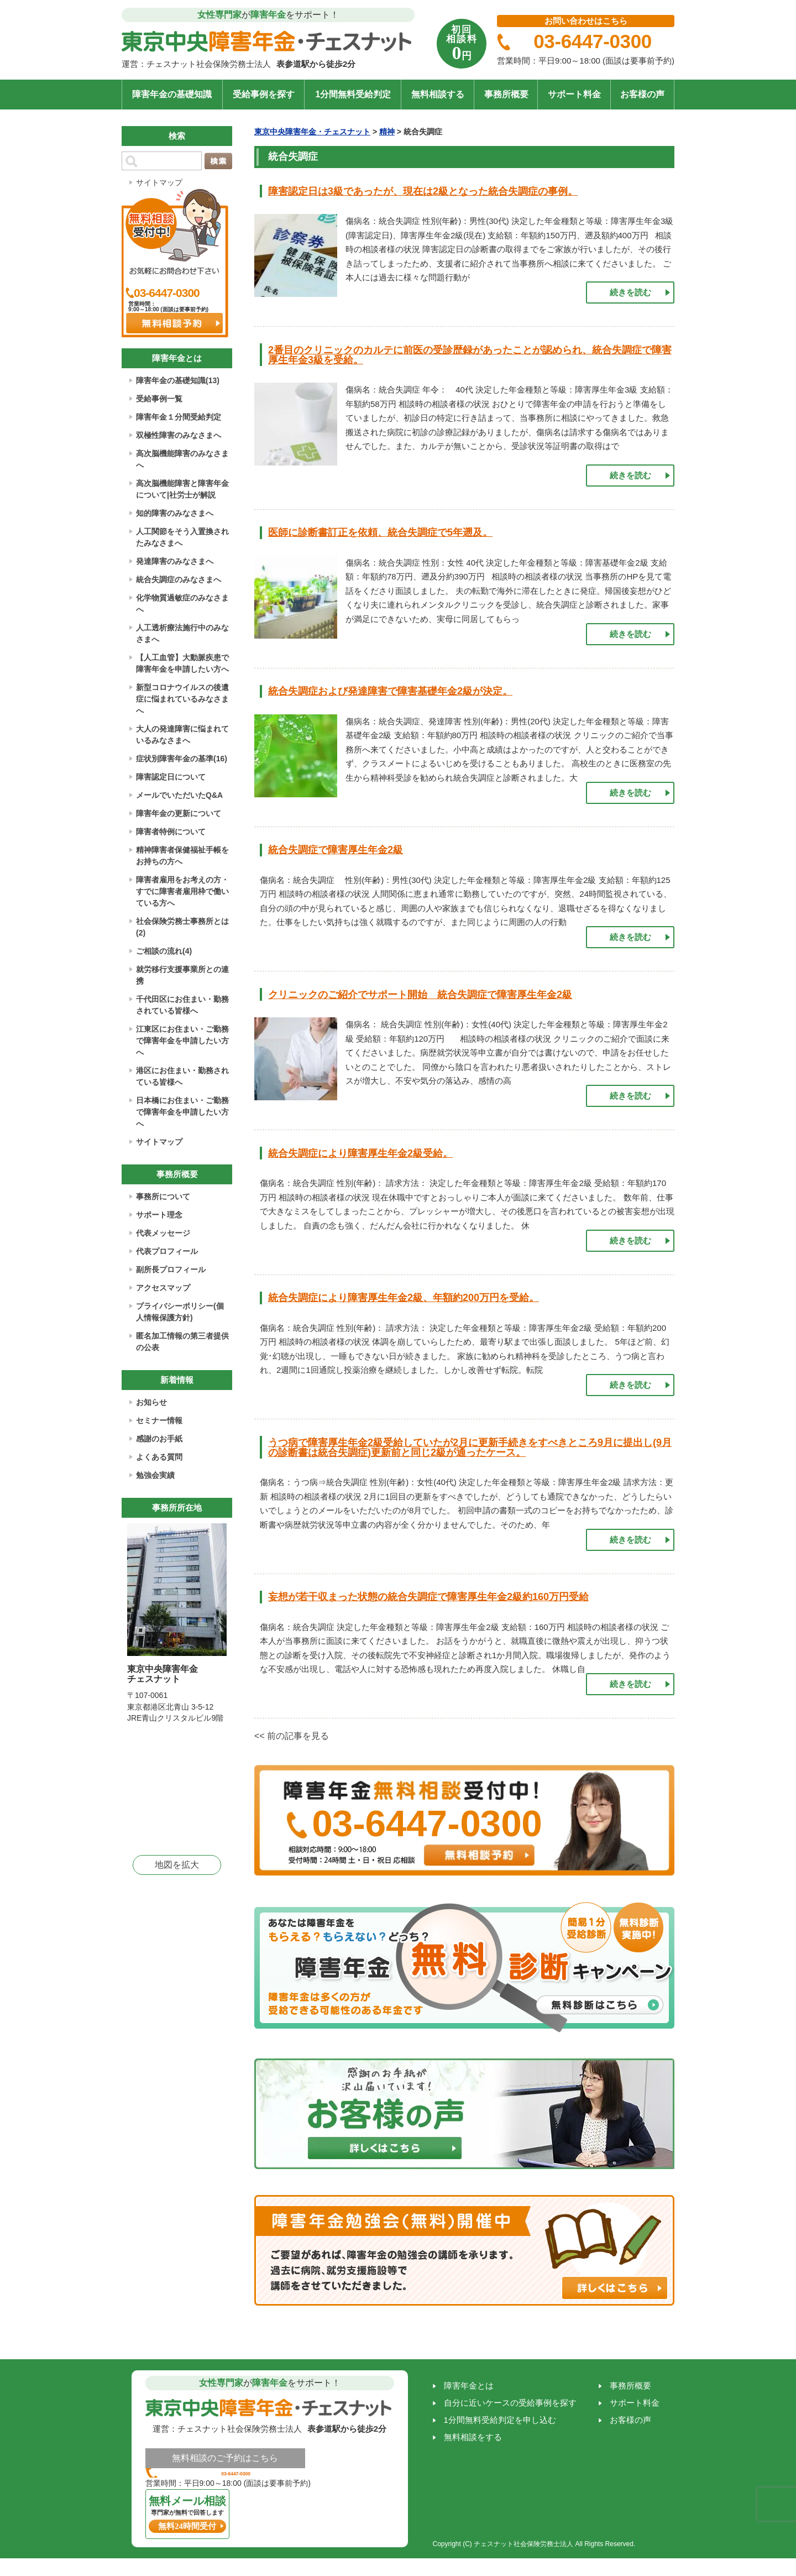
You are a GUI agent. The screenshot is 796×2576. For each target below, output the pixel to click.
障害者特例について (171, 831)
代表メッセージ (163, 1233)
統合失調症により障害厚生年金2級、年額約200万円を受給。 (403, 1298)
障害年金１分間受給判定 (178, 416)
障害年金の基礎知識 (172, 94)
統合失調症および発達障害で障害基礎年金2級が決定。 (390, 691)
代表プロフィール (167, 1251)
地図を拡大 (177, 1864)
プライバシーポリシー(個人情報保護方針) (180, 1312)
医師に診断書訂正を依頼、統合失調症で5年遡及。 (380, 532)
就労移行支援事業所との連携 (182, 975)
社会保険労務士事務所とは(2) (182, 927)
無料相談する (437, 94)
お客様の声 (642, 94)
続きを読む (630, 292)
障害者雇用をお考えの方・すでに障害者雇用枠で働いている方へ (182, 891)
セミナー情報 (159, 1420)
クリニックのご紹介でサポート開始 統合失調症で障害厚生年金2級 (420, 995)
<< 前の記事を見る (291, 1736)
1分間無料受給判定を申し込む (500, 2420)
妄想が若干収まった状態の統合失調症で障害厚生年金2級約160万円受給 (428, 1597)
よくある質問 (159, 1456)
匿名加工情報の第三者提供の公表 (182, 1341)
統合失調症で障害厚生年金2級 (335, 850)
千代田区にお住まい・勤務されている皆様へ (182, 1005)
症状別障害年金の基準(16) (181, 758)
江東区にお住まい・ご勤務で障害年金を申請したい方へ (182, 1041)
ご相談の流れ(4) (164, 951)
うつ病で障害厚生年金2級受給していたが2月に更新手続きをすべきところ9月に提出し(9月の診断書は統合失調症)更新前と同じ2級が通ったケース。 (470, 1447)
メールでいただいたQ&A (179, 795)
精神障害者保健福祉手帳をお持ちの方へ (182, 855)
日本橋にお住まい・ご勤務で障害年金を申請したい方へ (182, 1112)
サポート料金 (574, 94)
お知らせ (151, 1402)
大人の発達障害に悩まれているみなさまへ (182, 734)
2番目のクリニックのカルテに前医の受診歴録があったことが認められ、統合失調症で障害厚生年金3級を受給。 (470, 355)
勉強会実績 (155, 1475)
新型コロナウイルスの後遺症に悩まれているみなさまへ (182, 699)
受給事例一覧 (159, 398)
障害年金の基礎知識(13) (177, 380)
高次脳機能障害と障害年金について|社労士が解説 (182, 489)
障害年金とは (469, 2385)
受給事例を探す (264, 94)
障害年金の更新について (178, 813)
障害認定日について (171, 776)
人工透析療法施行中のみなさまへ (182, 633)
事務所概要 (506, 94)
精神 (387, 131)
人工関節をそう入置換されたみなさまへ (182, 537)
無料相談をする (473, 2437)
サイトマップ (159, 182)
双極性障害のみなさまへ (178, 435)
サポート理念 (159, 1214)
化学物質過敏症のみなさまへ (182, 603)
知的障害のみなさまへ (174, 513)
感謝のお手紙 (159, 1438)
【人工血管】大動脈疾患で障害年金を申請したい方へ (182, 663)
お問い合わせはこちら (585, 20)
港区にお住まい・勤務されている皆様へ (182, 1076)
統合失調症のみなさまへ (178, 579)
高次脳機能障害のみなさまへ (182, 459)
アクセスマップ (163, 1287)
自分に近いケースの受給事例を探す (510, 2402)
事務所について (163, 1196)
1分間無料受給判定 (353, 94)
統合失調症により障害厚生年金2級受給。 (360, 1153)
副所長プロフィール (171, 1269)
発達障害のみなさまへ (174, 561)
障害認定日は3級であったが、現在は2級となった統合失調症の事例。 (423, 191)
